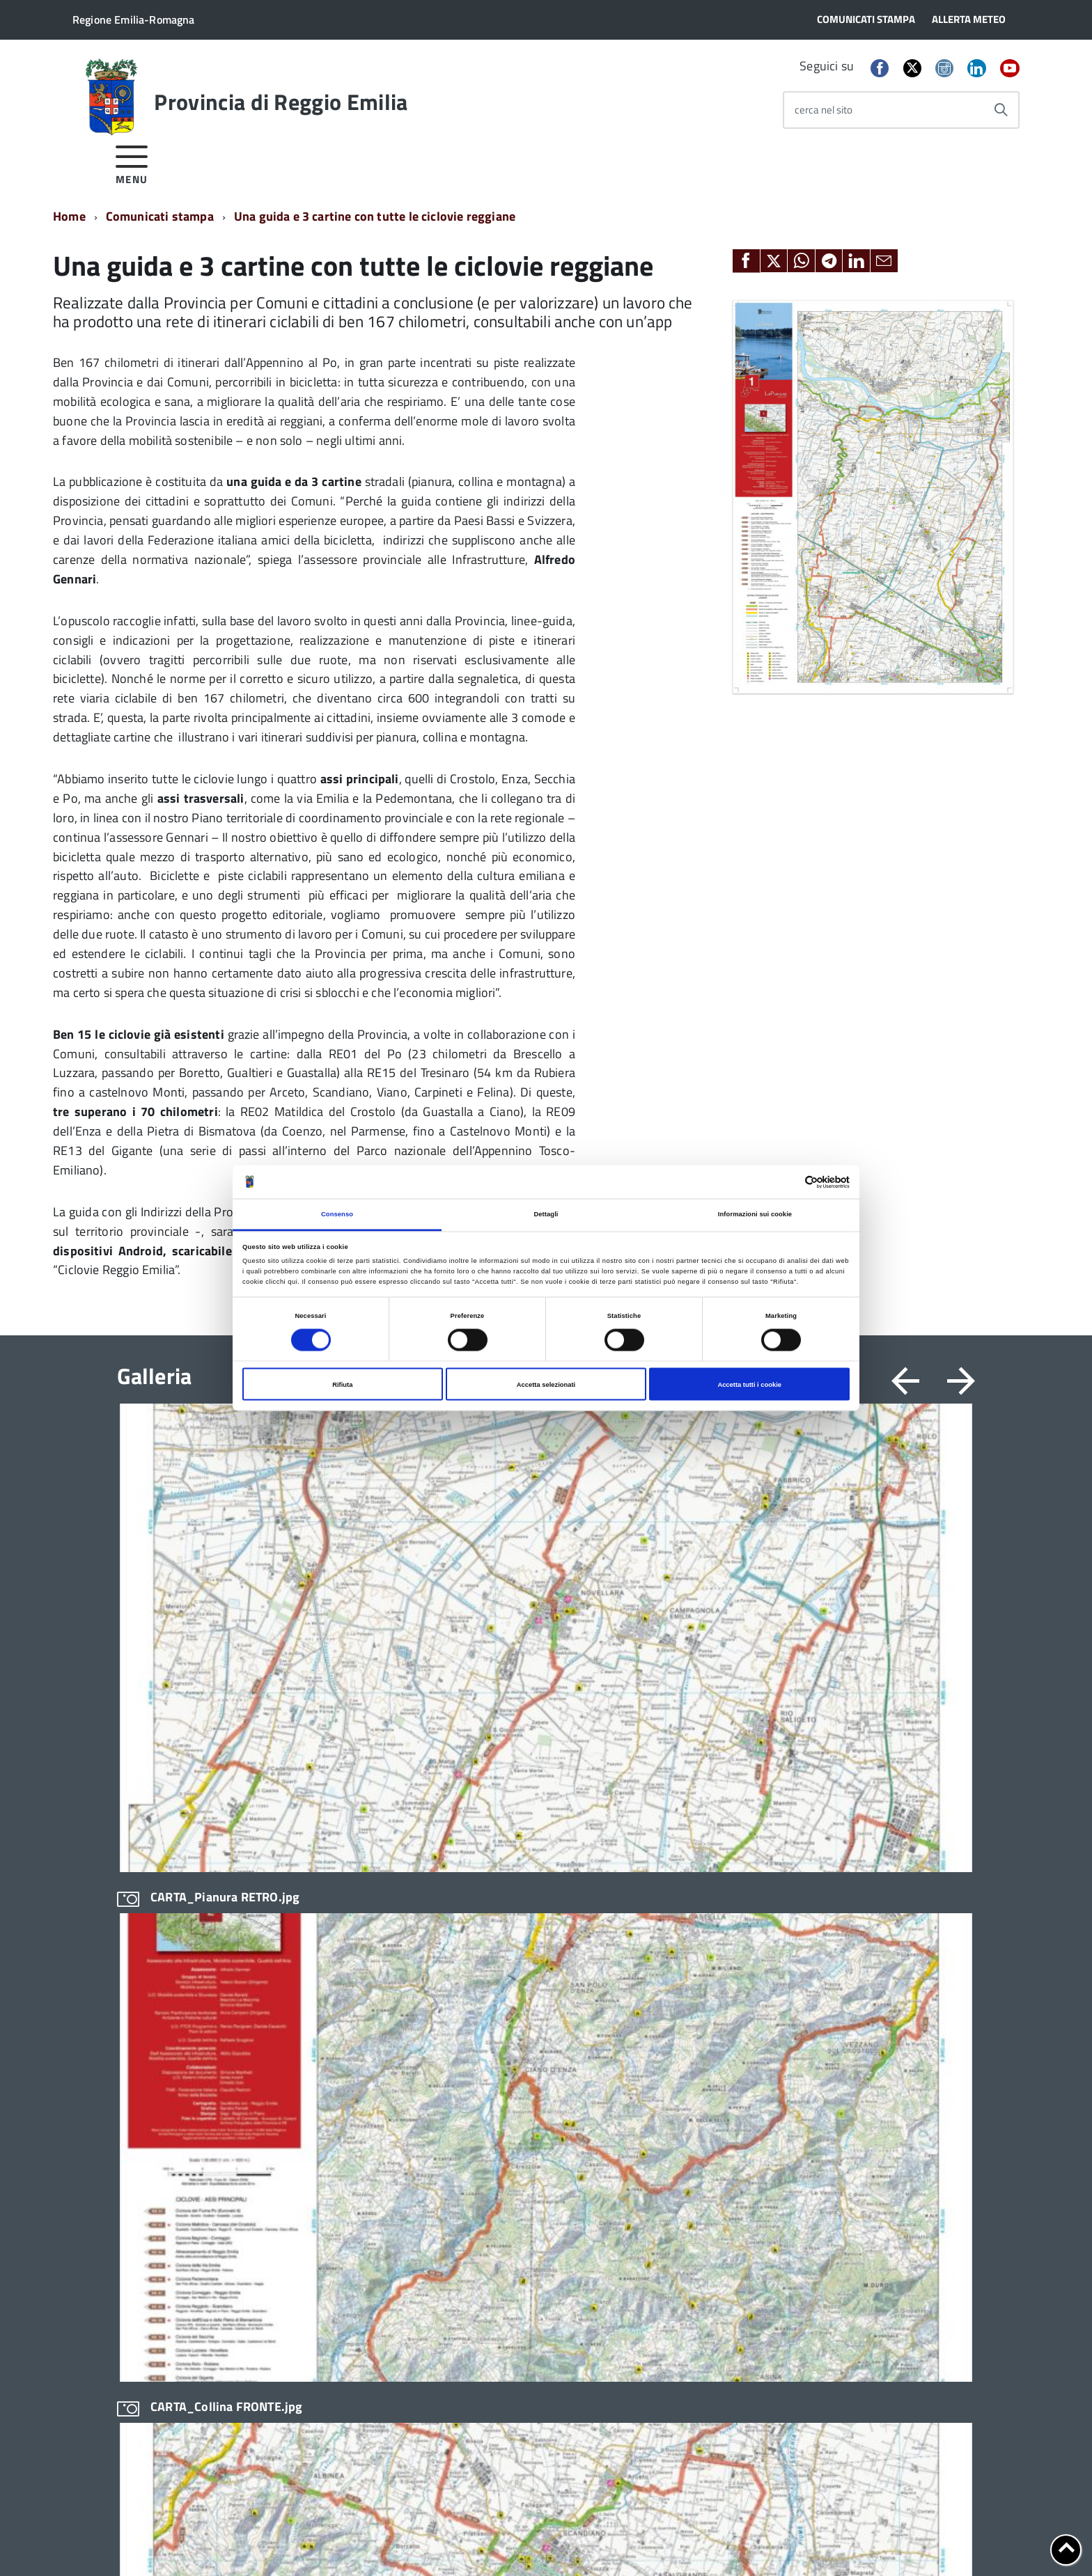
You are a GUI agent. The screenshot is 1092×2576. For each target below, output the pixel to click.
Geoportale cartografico (693, 2015)
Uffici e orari (145, 1991)
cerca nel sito (823, 110)
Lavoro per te (668, 2039)
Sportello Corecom (680, 2135)
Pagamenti (663, 2087)
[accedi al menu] (132, 163)
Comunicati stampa (160, 216)
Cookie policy (191, 2542)
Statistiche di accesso (557, 2542)
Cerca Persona (855, 1979)
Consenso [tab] (337, 1214)
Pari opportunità (501, 2099)
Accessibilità (323, 2542)
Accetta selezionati (546, 1384)
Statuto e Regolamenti (167, 1943)
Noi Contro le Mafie (508, 2051)
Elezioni (135, 2063)
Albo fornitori (669, 1919)
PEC (832, 1935)
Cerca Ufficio (851, 1965)
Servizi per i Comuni (509, 2243)
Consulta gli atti (673, 1991)
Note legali (257, 2542)
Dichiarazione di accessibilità (432, 2542)
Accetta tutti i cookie (749, 1384)
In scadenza (317, 1991)
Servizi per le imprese (514, 2267)
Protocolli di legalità (510, 2171)
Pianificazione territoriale (523, 2124)
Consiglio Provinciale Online (701, 1967)
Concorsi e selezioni (335, 1967)
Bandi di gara (320, 1919)
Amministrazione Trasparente (184, 1967)
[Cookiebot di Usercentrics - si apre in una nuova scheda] (789, 1181)
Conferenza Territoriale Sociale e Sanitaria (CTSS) (538, 1973)
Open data (662, 2063)
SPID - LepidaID (673, 2111)
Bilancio (483, 1943)
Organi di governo (157, 1919)
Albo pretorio (668, 1943)
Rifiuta (342, 1384)
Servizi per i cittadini (510, 2219)
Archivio (483, 1919)
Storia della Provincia (165, 2015)
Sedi (833, 1920)
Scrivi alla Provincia (867, 1949)
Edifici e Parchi (150, 2039)
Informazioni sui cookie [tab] (755, 1214)
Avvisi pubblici (323, 1943)
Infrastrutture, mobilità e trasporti (541, 2004)
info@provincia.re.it (202, 2527)
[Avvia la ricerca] (1000, 110)
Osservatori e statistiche (520, 2076)
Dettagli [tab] (545, 1214)
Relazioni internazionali (518, 2196)
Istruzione (487, 2028)
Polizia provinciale (506, 2147)
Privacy (133, 2542)
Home (69, 216)
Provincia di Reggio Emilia (280, 102)
